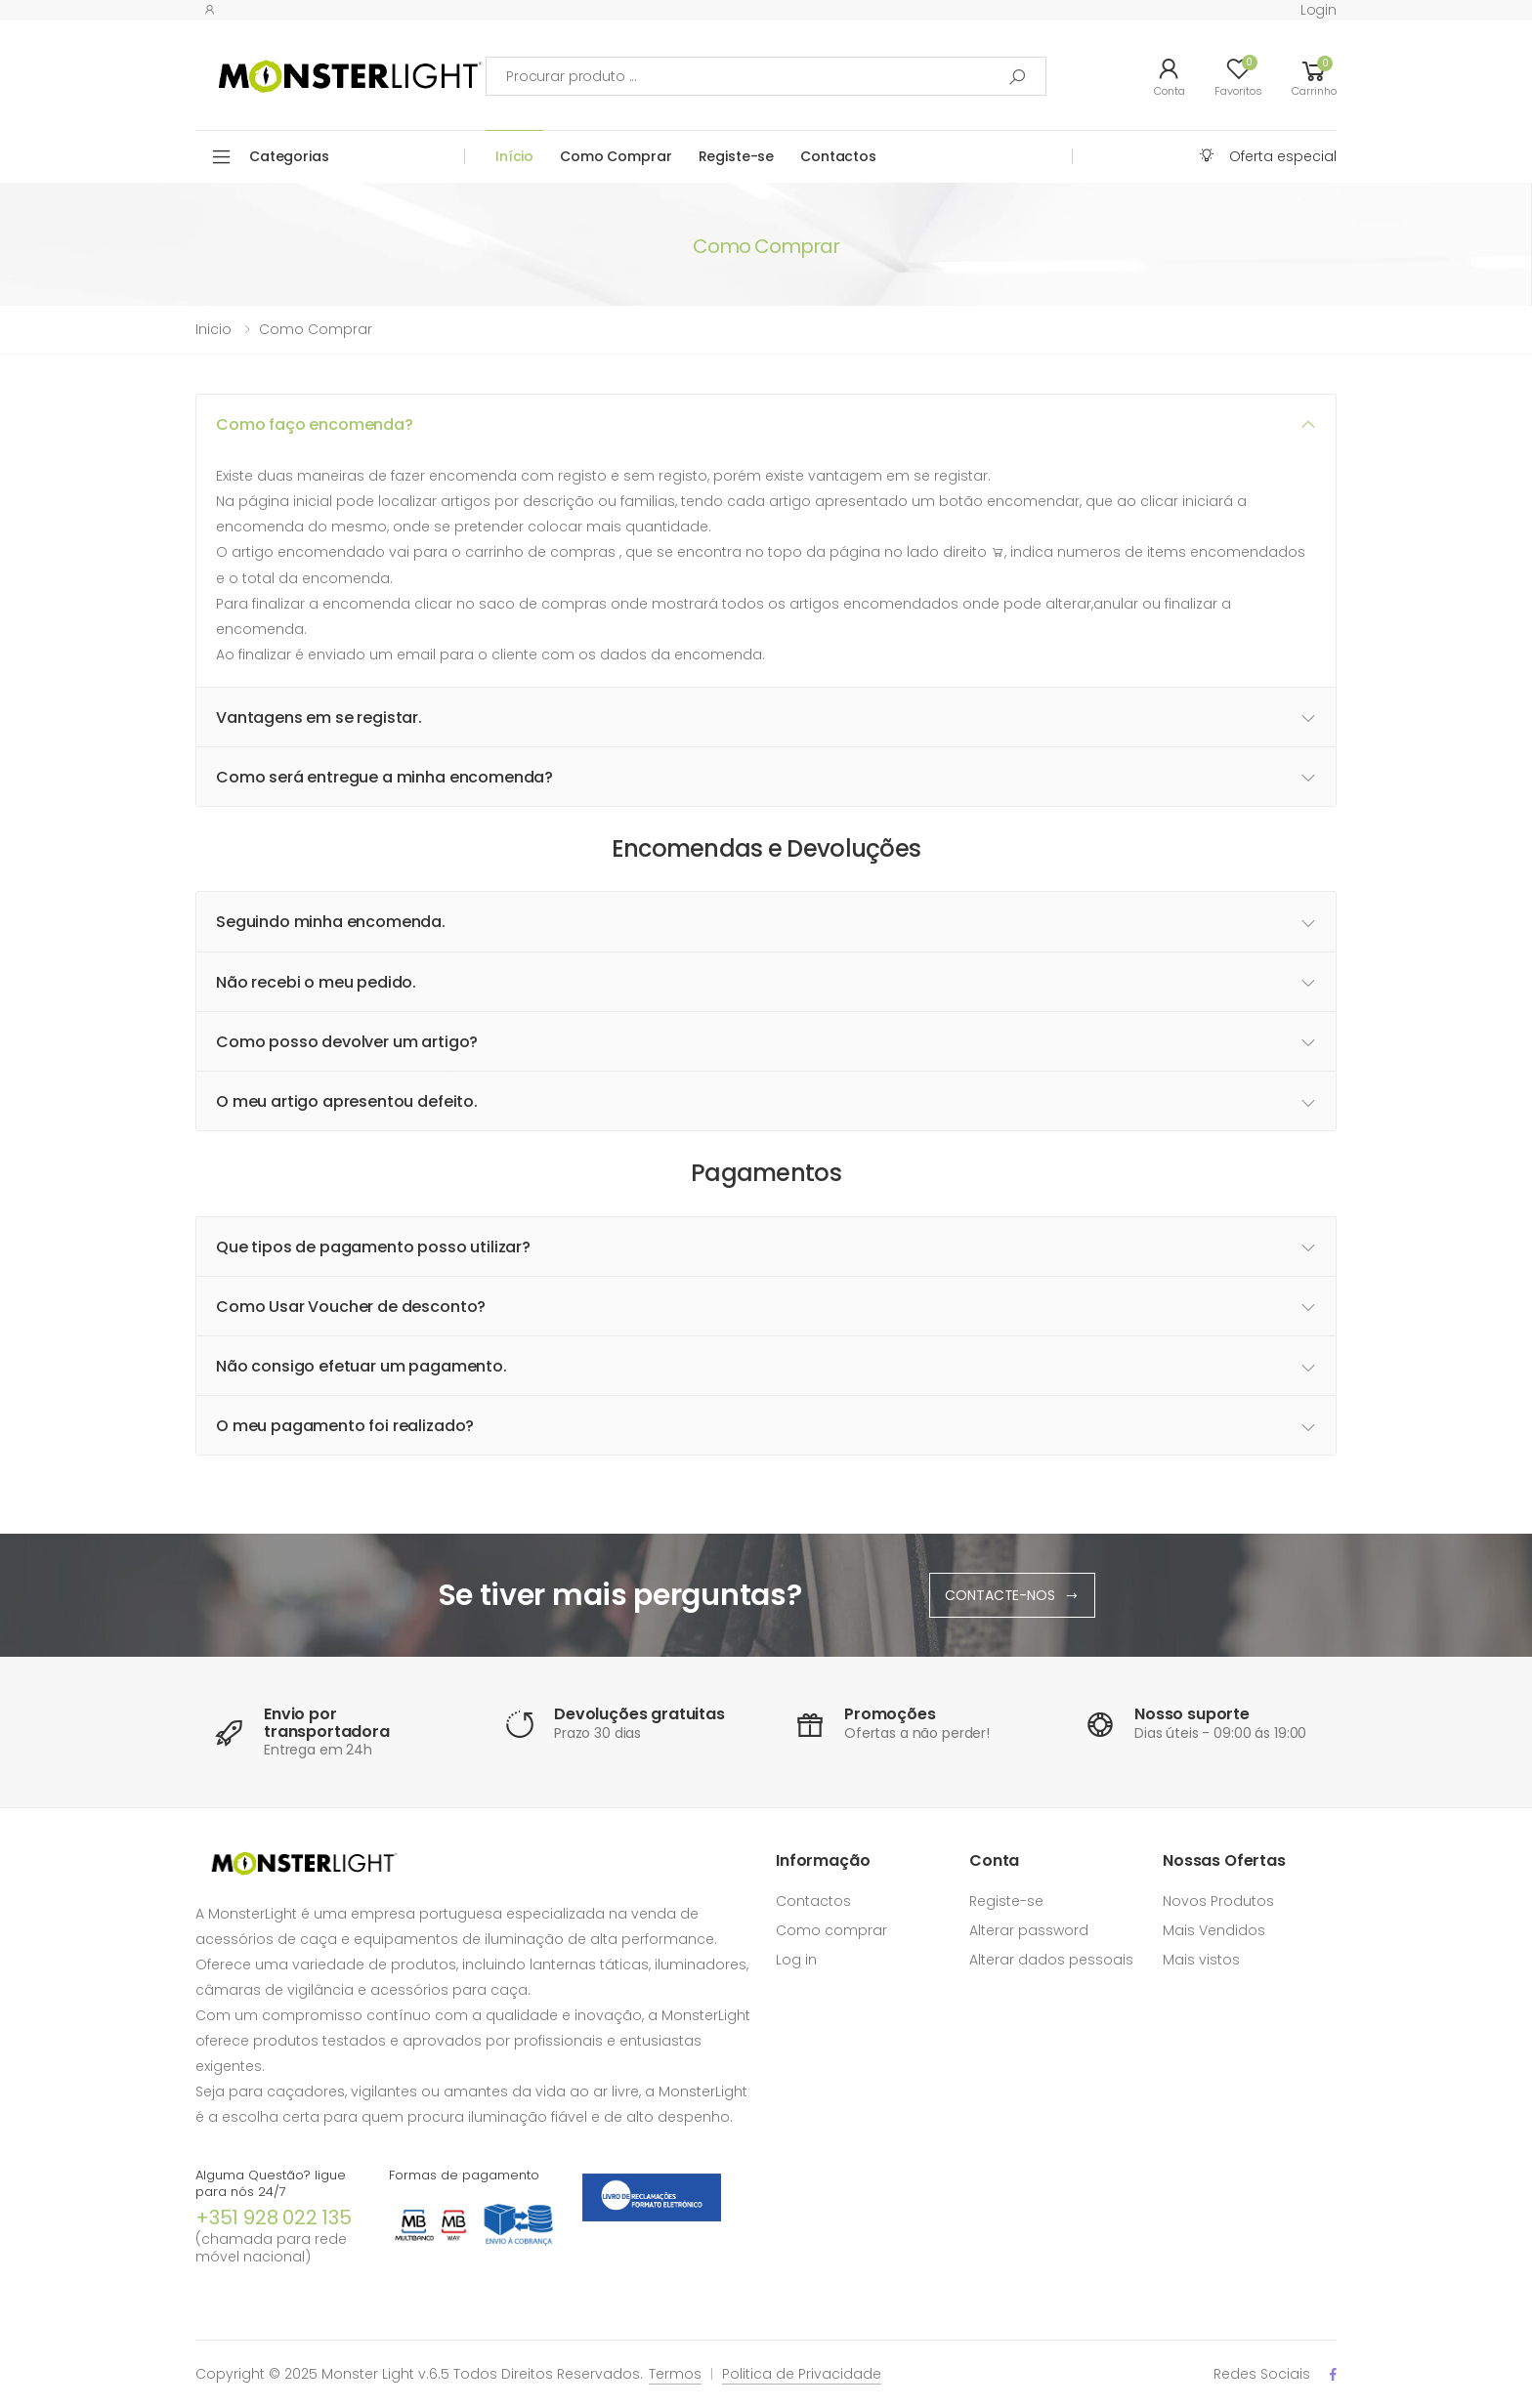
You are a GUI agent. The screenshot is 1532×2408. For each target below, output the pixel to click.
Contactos (838, 156)
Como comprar (315, 329)
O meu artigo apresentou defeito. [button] (347, 1101)
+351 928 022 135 (273, 2217)
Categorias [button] (289, 156)
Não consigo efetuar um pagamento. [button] (361, 1366)
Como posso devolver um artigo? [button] (347, 1042)
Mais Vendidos (1214, 1930)
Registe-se (737, 156)
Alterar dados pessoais (1051, 1959)
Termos (675, 2374)
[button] (1314, 75)
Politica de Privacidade (801, 2374)
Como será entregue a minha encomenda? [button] (384, 777)
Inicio (213, 329)
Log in (796, 1959)
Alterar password (1028, 1930)
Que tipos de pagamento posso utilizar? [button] (373, 1247)
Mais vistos (1201, 1959)
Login (1318, 10)
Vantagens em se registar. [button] (319, 717)
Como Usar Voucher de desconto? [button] (351, 1306)
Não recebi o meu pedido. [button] (316, 982)
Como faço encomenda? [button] (314, 424)
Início (514, 156)
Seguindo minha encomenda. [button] (331, 921)
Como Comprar (615, 156)
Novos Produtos (1218, 1901)
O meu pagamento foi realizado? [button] (345, 1426)
